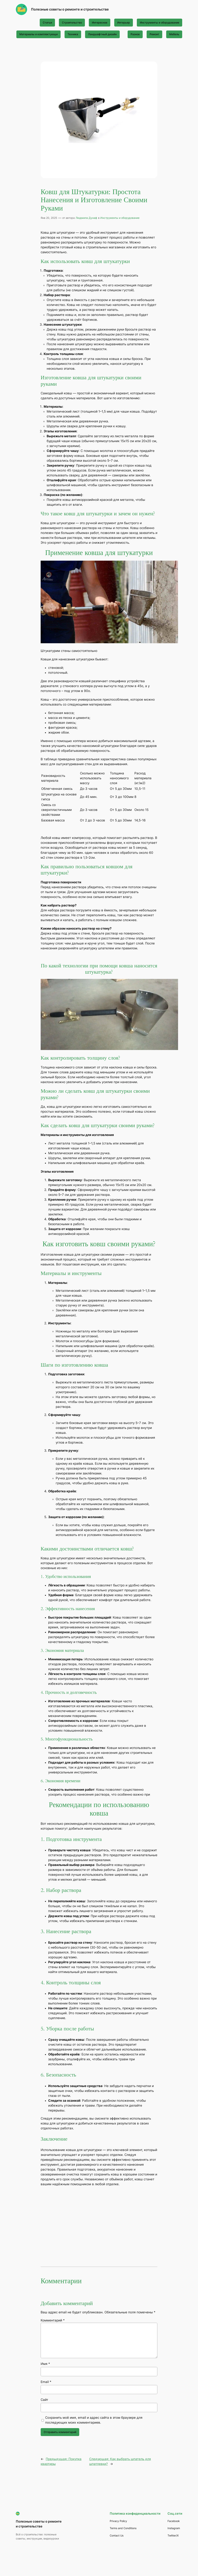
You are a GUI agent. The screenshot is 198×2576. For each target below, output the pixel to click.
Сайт (44, 2400)
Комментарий (53, 2320)
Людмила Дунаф (86, 217)
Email (46, 2382)
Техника (73, 34)
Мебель (174, 34)
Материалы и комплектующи (38, 34)
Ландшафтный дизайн (102, 34)
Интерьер (123, 22)
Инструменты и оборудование (159, 22)
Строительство (72, 22)
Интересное (99, 22)
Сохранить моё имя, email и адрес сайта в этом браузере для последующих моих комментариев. (93, 2420)
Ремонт (154, 34)
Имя (45, 2364)
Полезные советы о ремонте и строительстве (70, 9)
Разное (135, 34)
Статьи (47, 22)
